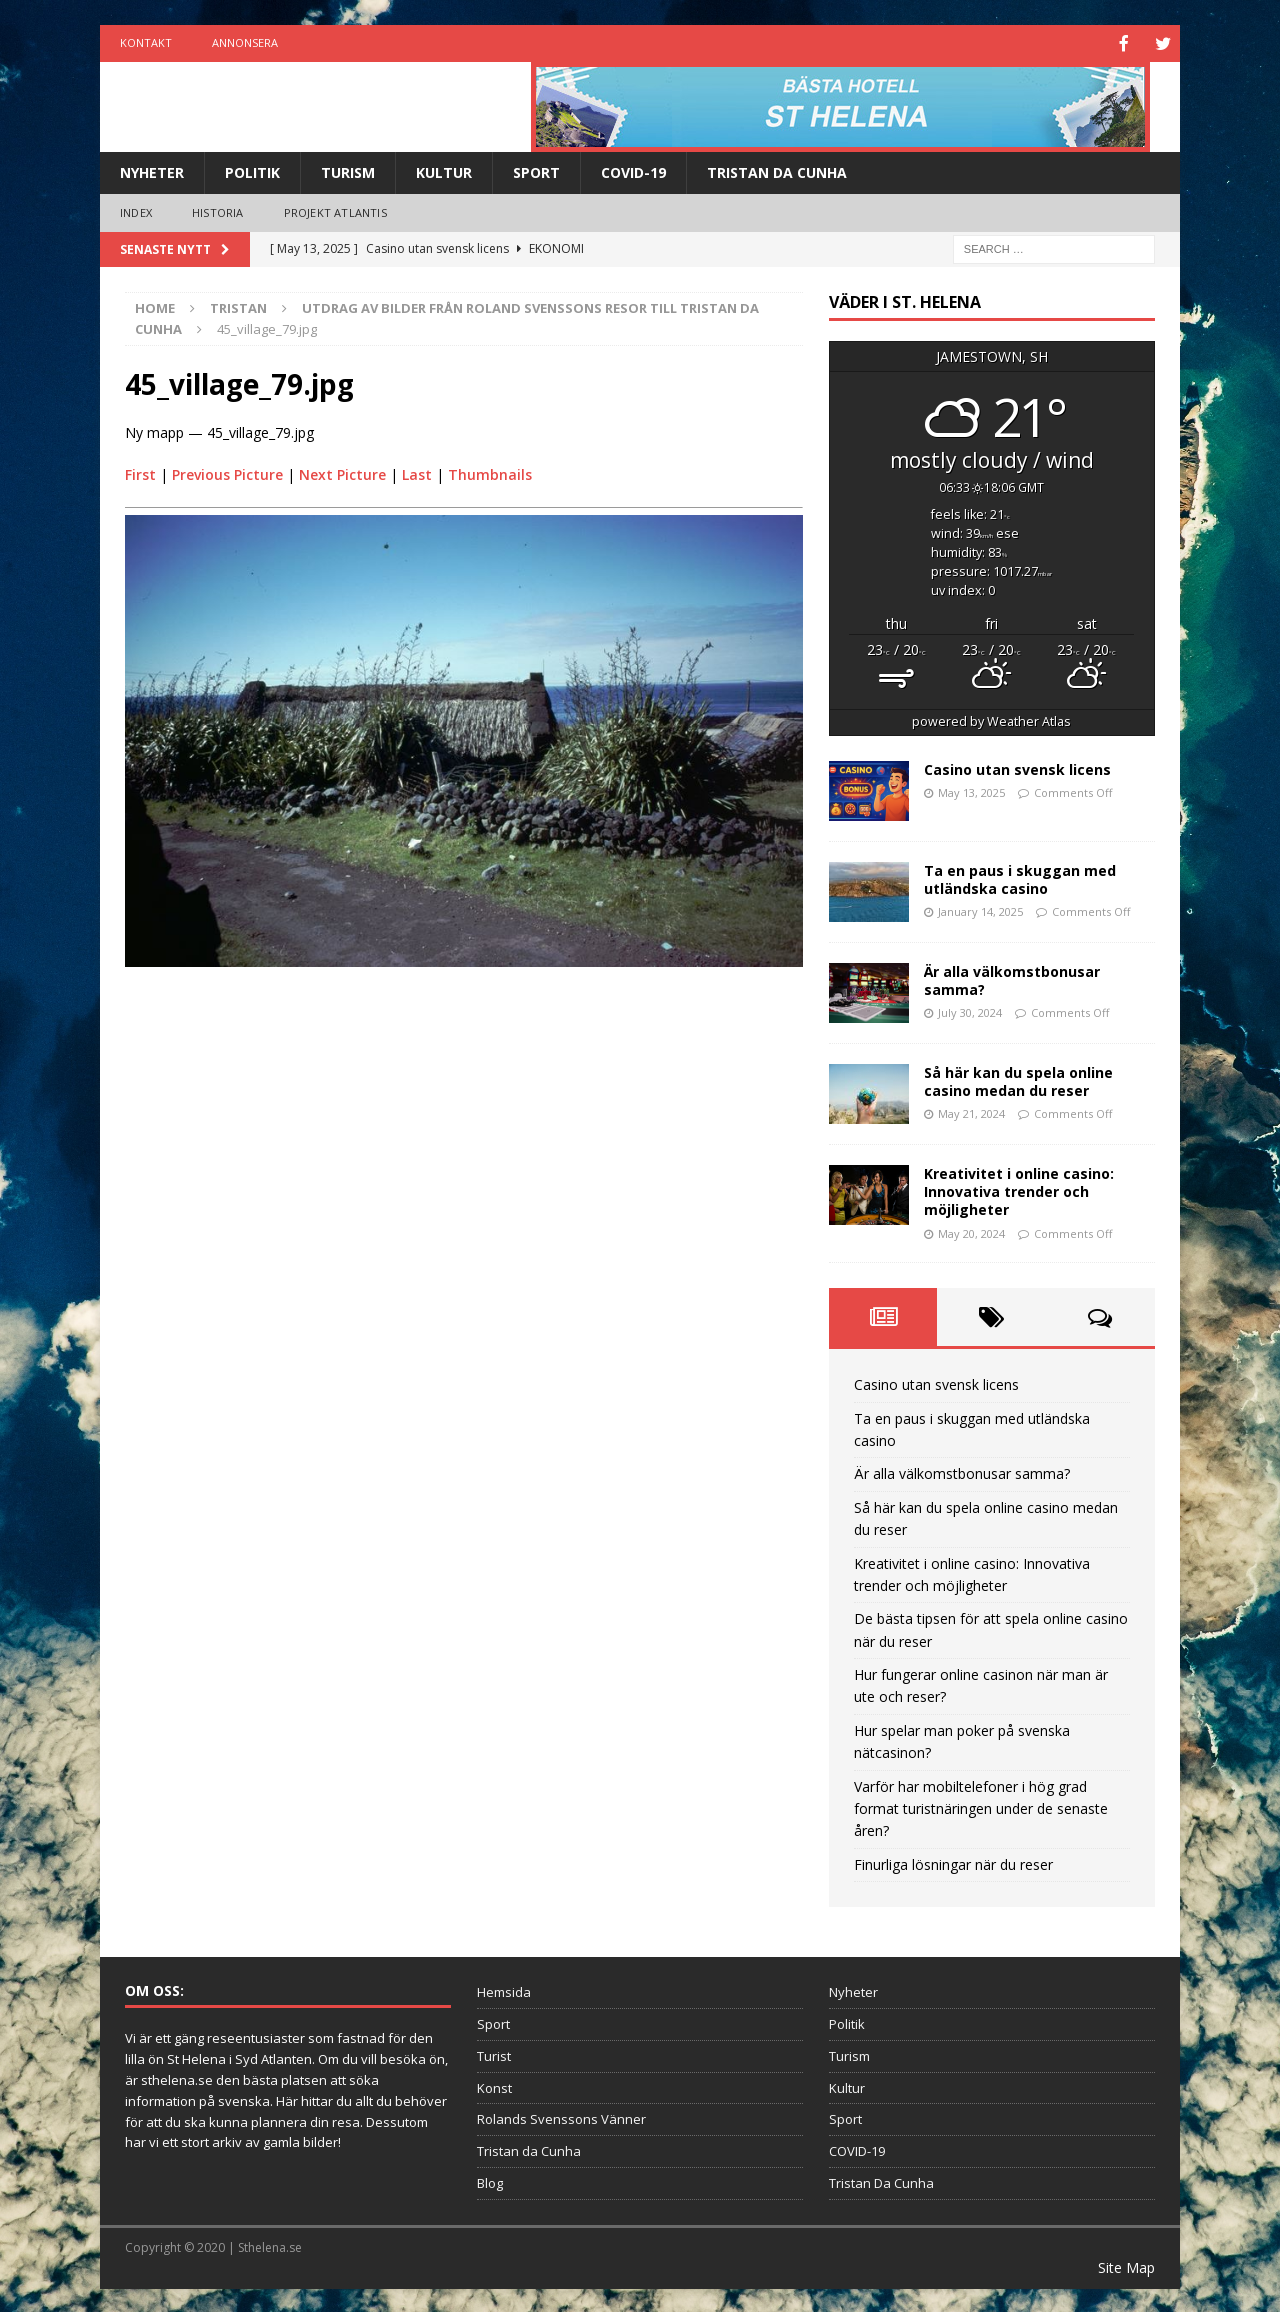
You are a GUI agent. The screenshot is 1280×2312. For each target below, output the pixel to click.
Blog (490, 2181)
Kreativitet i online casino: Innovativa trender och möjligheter (1019, 1189)
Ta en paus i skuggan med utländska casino (1020, 877)
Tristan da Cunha (529, 2149)
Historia (218, 210)
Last (417, 472)
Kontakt (146, 42)
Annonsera (245, 42)
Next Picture (342, 472)
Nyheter (152, 170)
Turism (348, 170)
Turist (494, 2054)
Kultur (444, 170)
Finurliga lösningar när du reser (953, 1862)
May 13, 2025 (971, 790)
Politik (252, 170)
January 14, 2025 (980, 909)
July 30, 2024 (970, 1010)
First (140, 472)
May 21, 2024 (971, 1111)
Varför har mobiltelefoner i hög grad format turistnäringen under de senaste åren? (981, 1807)
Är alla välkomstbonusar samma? (1012, 978)
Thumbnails (490, 472)
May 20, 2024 (971, 1231)
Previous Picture (227, 472)
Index (136, 210)
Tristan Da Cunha (777, 170)
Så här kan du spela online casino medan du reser (1018, 1079)
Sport (536, 170)
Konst (494, 2086)
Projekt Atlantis (335, 210)
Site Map (1126, 2265)
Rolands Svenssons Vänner (561, 2117)
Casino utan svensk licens (1017, 767)
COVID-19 (633, 170)
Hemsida (504, 1990)
